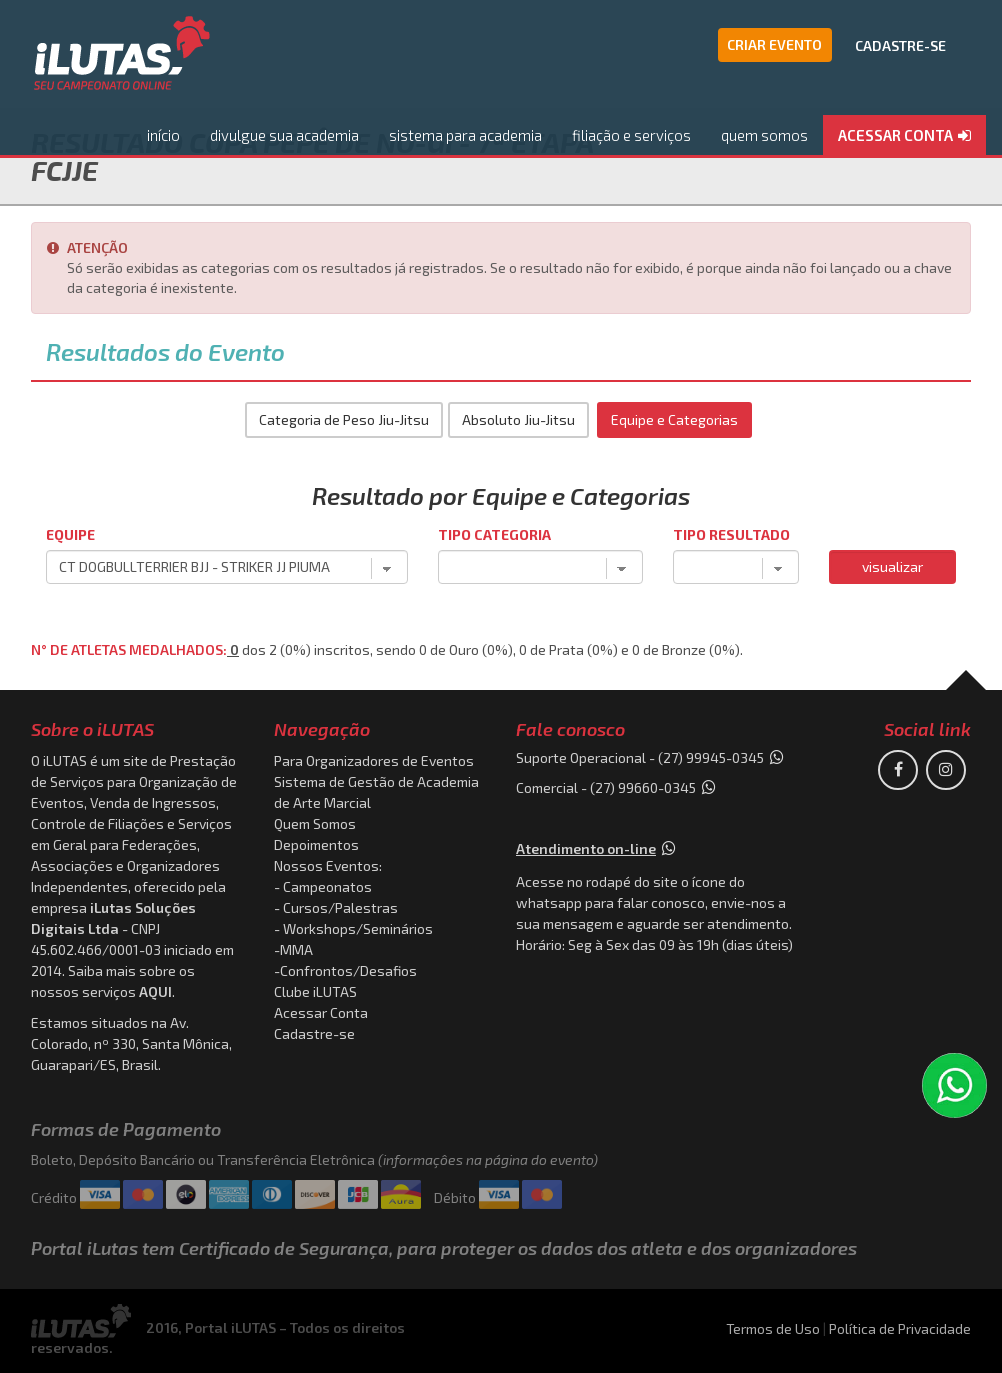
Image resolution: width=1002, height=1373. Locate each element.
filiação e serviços (631, 135)
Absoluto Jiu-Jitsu (518, 419)
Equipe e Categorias (674, 419)
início (163, 135)
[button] (904, 136)
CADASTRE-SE (900, 45)
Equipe (70, 534)
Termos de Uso (773, 1328)
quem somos (764, 135)
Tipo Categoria (494, 534)
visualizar (892, 566)
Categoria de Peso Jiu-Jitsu (344, 419)
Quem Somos (315, 823)
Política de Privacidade (900, 1328)
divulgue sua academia (284, 135)
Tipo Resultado (731, 534)
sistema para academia (465, 135)
